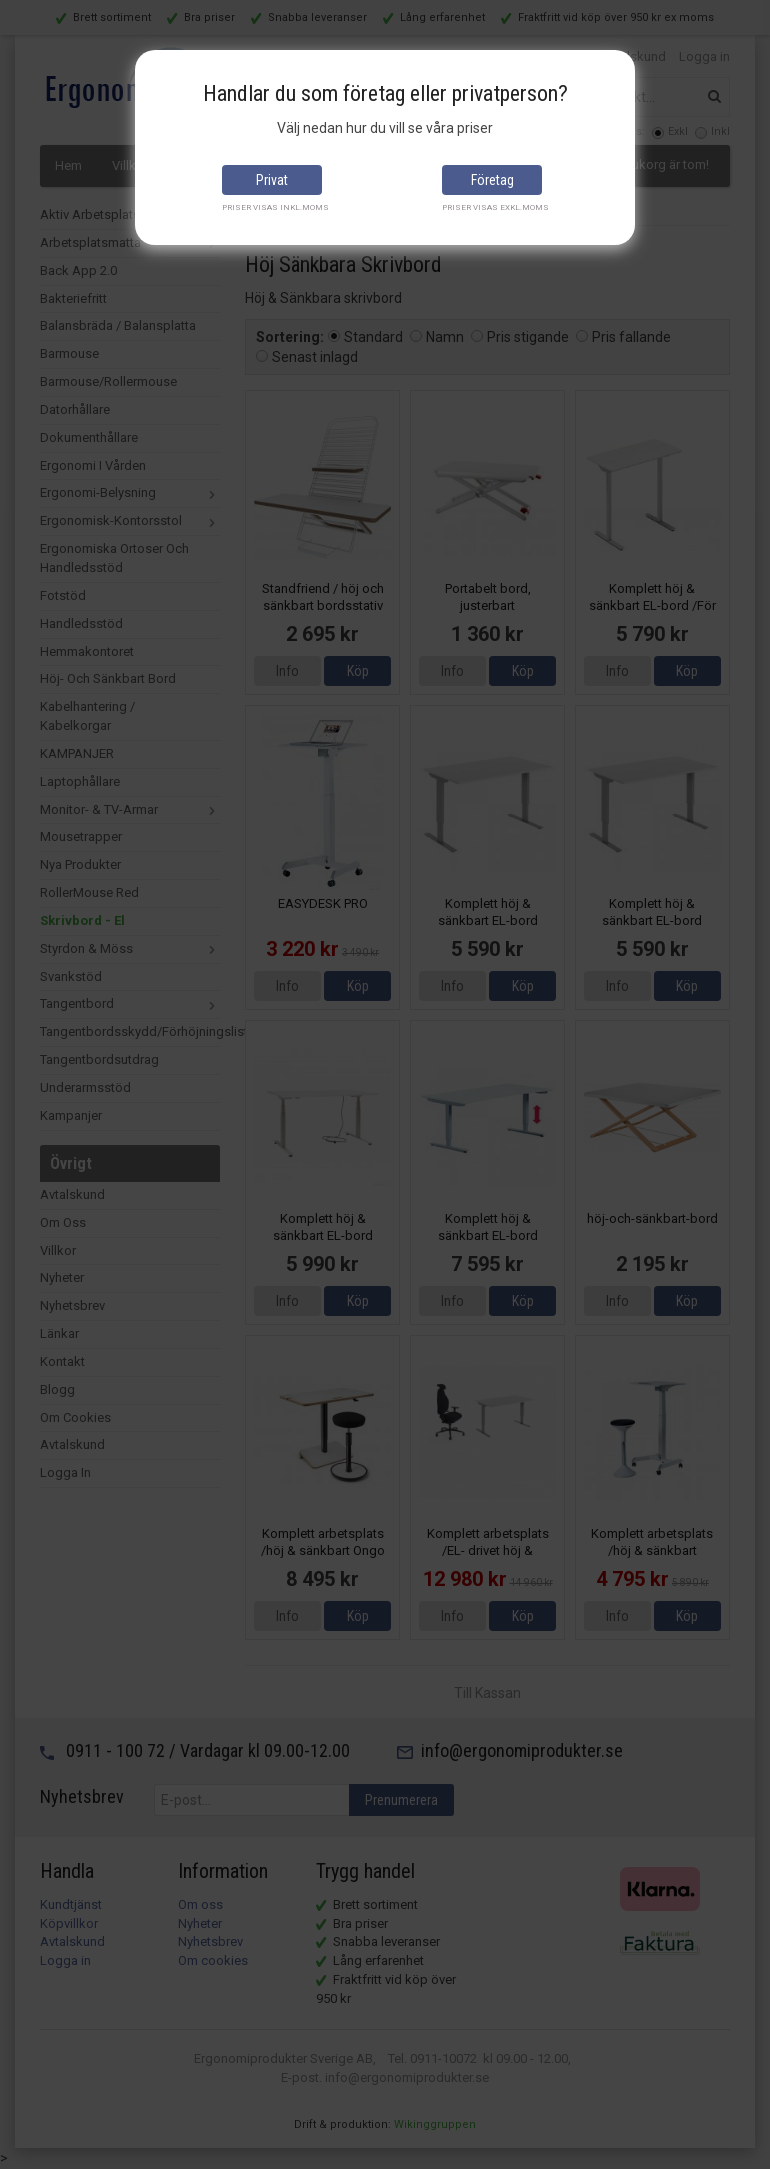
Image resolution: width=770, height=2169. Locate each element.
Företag (492, 180)
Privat (272, 180)
